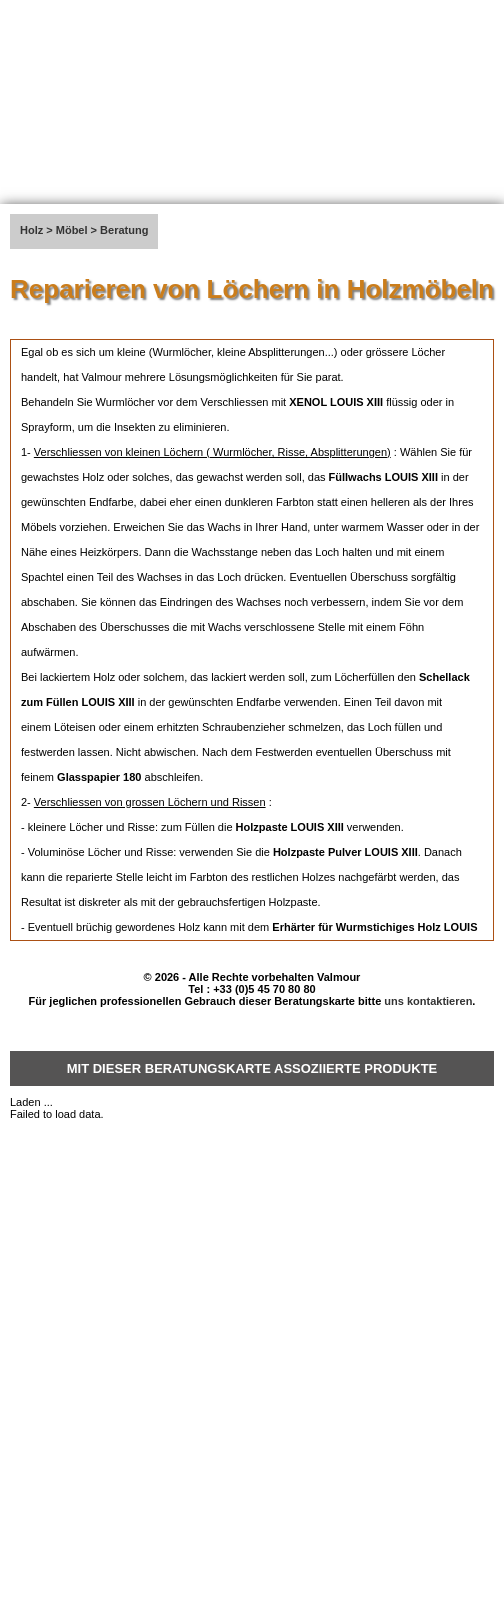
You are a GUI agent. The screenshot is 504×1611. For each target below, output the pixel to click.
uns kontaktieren (428, 1001)
